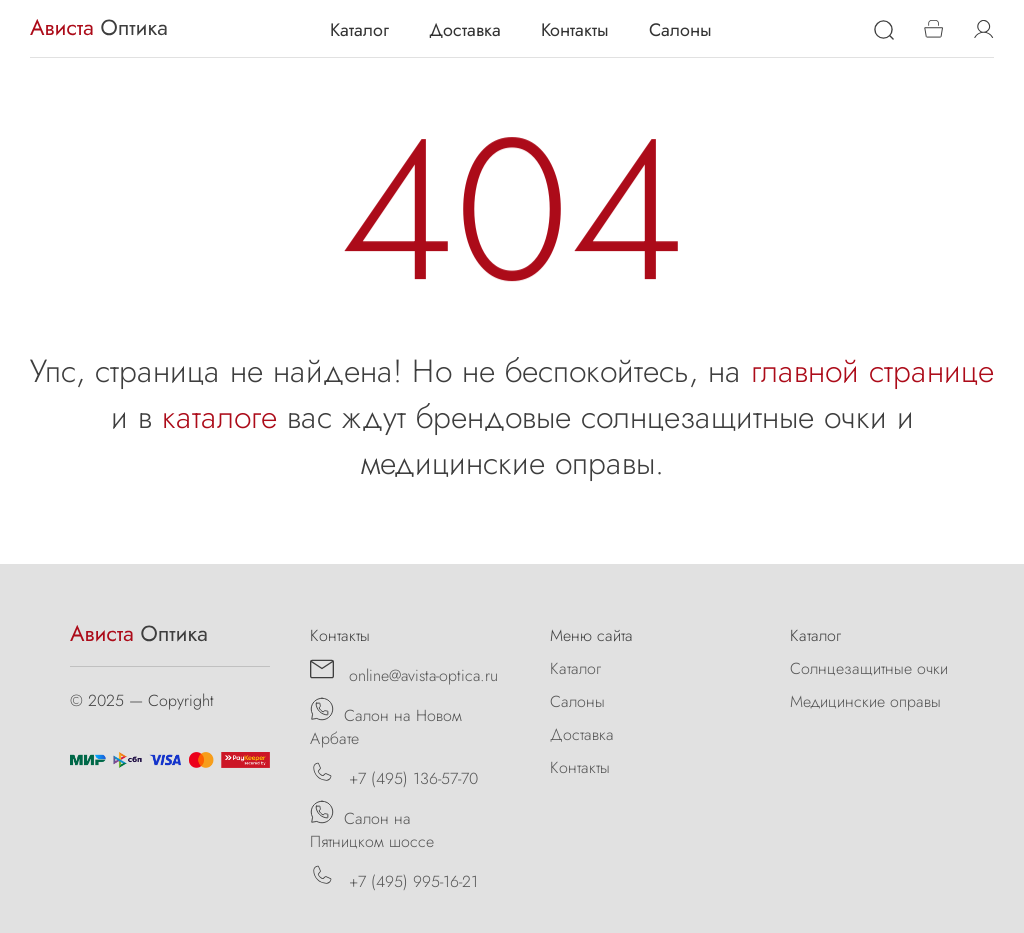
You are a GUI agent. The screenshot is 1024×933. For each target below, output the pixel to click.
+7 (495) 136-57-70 (394, 775)
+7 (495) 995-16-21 (394, 878)
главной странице (872, 371)
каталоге (219, 417)
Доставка (465, 30)
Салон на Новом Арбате (386, 723)
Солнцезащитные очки (869, 668)
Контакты (575, 30)
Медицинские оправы (865, 701)
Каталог (359, 30)
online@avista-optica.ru (404, 672)
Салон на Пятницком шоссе (372, 826)
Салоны (680, 30)
